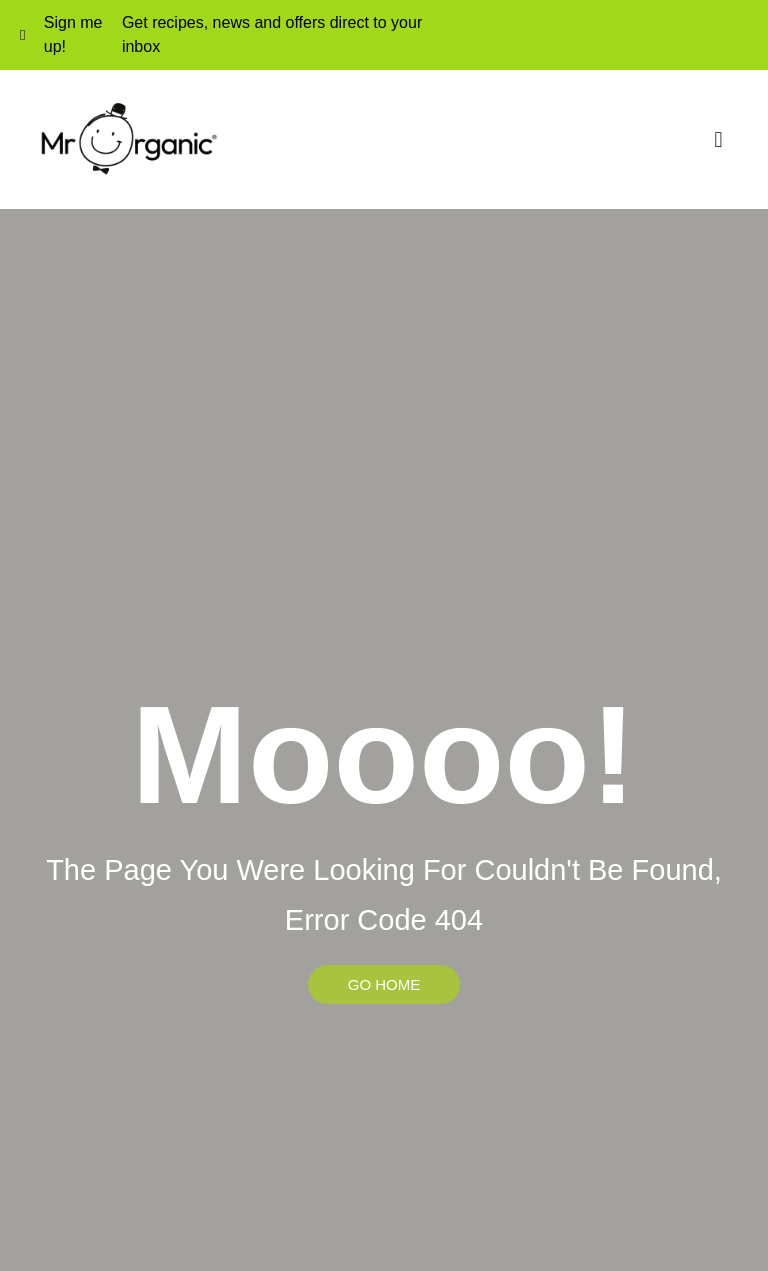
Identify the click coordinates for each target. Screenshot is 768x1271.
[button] (718, 139)
